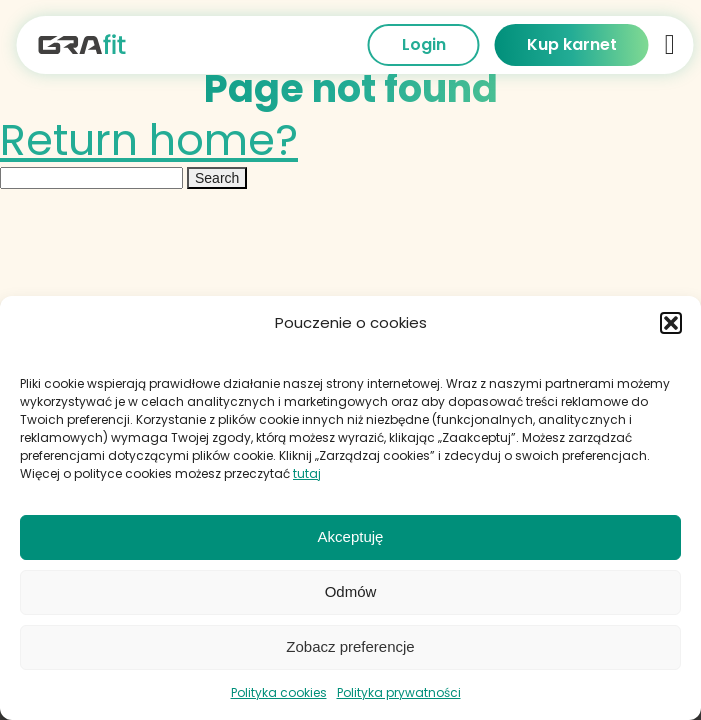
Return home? (149, 140)
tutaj (307, 473)
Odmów (351, 591)
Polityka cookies (279, 692)
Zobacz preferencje (350, 646)
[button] (671, 323)
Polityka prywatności (399, 692)
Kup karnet (572, 44)
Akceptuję (351, 536)
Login (424, 44)
